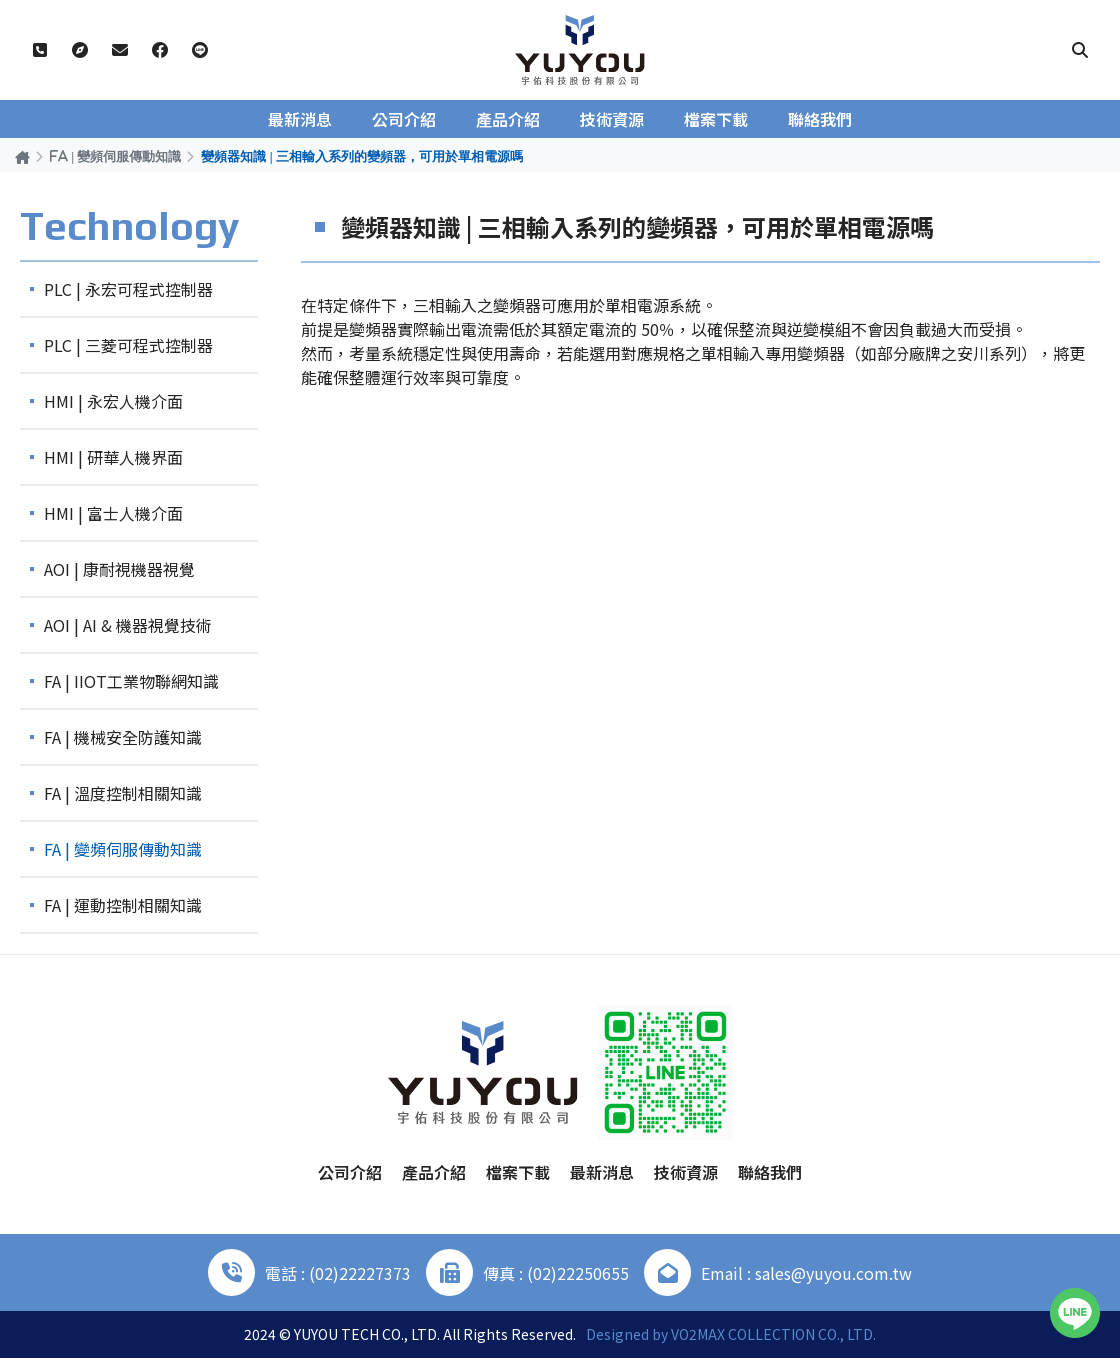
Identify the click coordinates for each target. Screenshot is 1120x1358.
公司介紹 (404, 119)
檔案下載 (716, 119)
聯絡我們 (820, 119)
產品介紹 (508, 119)
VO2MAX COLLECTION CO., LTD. (773, 1334)
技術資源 (612, 119)
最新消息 (300, 119)
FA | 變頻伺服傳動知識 (115, 156)
